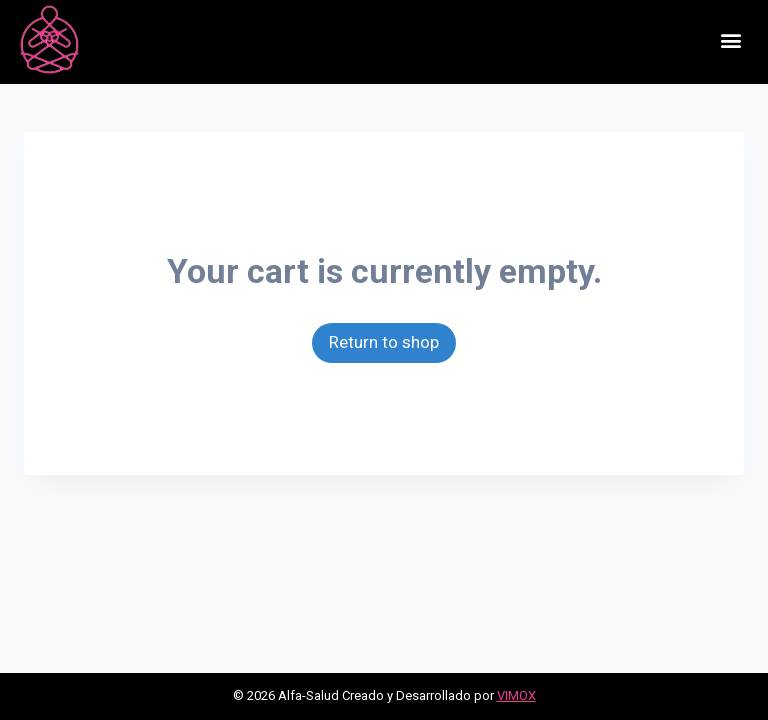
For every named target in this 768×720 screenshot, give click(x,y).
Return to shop (384, 342)
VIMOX (516, 695)
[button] (731, 39)
